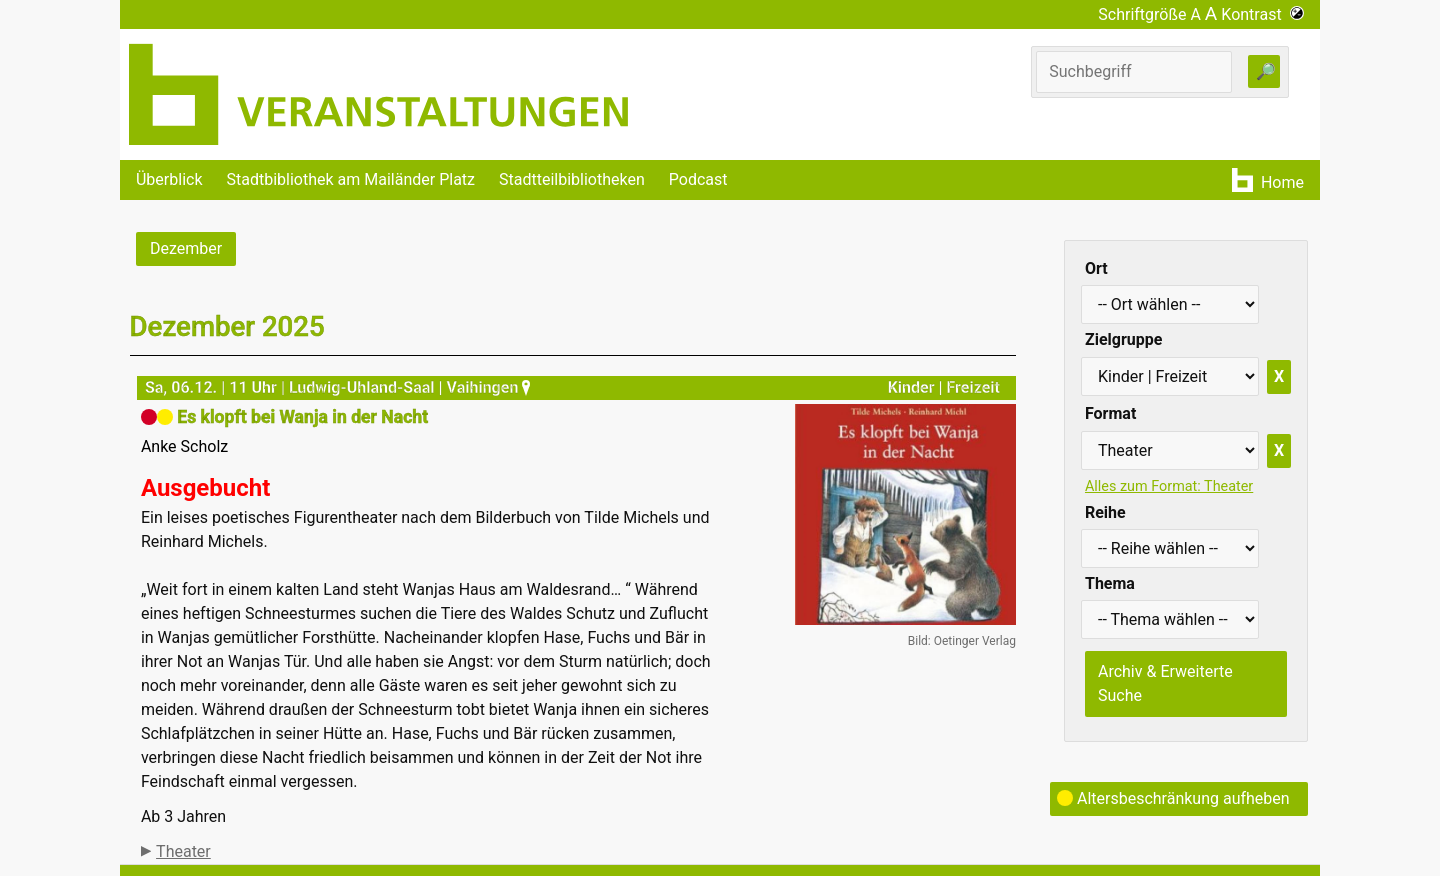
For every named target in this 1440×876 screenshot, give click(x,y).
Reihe (1105, 512)
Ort (1096, 268)
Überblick (169, 179)
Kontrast (1262, 14)
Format (1110, 413)
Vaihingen (491, 387)
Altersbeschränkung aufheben (1173, 798)
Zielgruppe (1123, 339)
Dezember (186, 248)
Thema (1110, 583)
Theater (183, 851)
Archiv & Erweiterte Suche (1165, 683)
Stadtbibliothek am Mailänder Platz (351, 179)
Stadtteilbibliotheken (572, 179)
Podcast (698, 179)
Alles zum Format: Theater (1169, 486)
